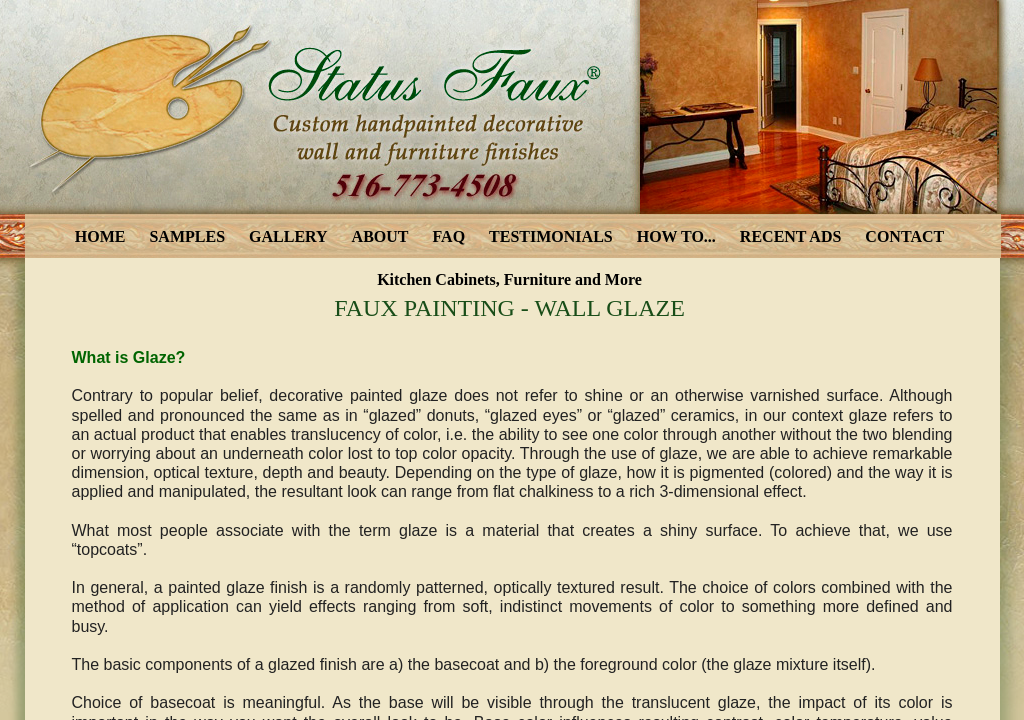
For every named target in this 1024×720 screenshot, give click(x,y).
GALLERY (288, 236)
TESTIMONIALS (551, 236)
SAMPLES (187, 236)
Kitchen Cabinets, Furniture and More (509, 279)
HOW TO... (676, 236)
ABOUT (380, 236)
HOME (100, 236)
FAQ (449, 236)
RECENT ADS (791, 236)
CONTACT (904, 236)
